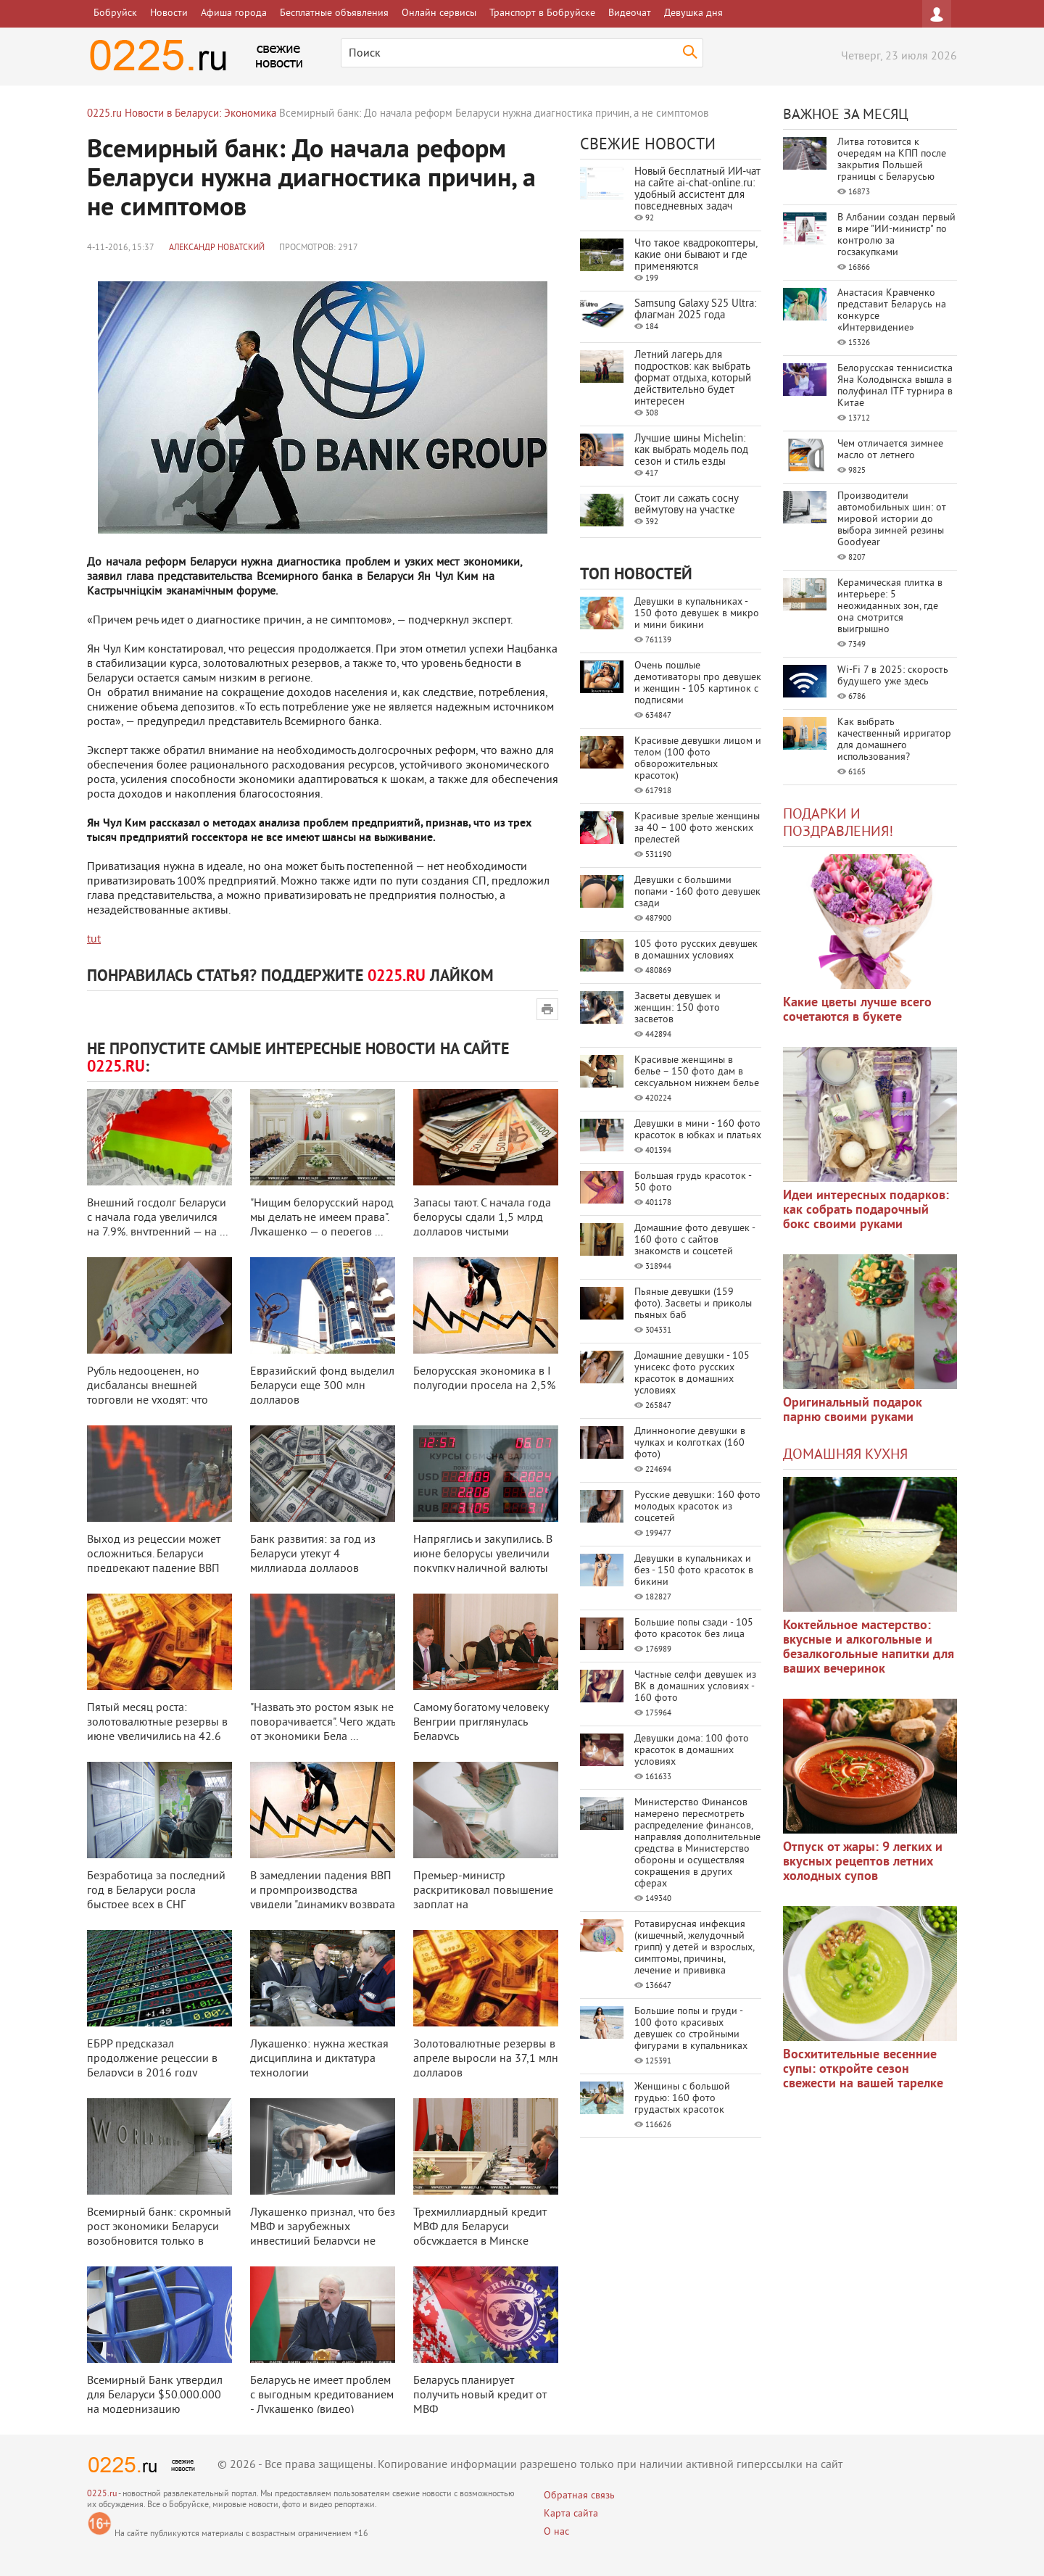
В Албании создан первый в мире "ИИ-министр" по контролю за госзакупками (896, 235)
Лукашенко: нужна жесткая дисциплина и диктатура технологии (319, 2059)
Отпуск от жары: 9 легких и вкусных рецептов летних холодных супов (862, 1862)
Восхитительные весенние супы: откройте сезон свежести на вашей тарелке (863, 2069)
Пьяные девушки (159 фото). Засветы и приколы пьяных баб (693, 1304)
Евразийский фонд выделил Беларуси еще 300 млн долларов (322, 1386)
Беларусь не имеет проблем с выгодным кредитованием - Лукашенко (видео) (322, 2395)
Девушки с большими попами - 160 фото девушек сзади (697, 892)
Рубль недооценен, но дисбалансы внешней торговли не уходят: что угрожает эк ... (147, 1393)
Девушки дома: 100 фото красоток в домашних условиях (691, 1750)
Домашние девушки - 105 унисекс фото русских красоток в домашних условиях (692, 1373)
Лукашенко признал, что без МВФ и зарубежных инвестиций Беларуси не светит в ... (322, 2235)
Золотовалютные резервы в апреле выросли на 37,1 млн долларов (485, 2059)
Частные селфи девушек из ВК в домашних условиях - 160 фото (695, 1687)
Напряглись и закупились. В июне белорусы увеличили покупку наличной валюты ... (482, 1562)
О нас (556, 2532)
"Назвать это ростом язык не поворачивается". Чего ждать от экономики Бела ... (322, 1722)
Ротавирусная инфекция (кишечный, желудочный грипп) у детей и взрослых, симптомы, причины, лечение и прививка (694, 1947)
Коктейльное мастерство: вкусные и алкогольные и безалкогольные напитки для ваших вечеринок (868, 1648)
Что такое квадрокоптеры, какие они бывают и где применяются (695, 255)
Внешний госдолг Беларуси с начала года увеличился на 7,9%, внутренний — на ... (157, 1218)
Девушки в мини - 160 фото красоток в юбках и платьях (697, 1130)
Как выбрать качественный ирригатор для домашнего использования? (894, 739)
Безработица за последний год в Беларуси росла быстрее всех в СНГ (156, 1891)
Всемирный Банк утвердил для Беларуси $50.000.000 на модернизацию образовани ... (155, 2403)
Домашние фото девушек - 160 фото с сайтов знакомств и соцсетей (694, 1240)
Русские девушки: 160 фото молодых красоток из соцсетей (697, 1507)
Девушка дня (693, 13)
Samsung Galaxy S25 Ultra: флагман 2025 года (695, 310)
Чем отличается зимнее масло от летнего (890, 450)
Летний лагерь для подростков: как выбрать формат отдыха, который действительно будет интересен (692, 379)
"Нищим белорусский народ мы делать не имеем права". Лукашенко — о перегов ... (322, 1218)
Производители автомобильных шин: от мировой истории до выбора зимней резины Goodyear (891, 519)
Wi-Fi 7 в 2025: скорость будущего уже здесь (892, 676)
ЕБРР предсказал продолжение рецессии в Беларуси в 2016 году (152, 2059)
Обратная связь (579, 2496)
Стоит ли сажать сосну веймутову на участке (686, 505)
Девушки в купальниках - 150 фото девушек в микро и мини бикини (696, 613)
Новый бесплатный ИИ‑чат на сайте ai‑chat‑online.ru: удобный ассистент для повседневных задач (697, 189)
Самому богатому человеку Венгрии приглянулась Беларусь (480, 1722)
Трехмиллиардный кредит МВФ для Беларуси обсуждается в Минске (480, 2227)
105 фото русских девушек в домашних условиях (696, 950)
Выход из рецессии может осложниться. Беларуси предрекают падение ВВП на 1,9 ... (153, 1562)
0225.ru (102, 2494)
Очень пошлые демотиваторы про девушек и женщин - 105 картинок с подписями (697, 683)
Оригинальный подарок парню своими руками (852, 1410)
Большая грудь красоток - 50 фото (692, 1182)
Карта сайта (571, 2514)
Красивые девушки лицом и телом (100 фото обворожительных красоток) (697, 758)
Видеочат (629, 13)
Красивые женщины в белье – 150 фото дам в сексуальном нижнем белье (696, 1072)
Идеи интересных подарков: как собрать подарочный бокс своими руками (866, 1210)
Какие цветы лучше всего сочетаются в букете (857, 1010)
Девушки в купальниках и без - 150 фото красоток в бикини (693, 1571)
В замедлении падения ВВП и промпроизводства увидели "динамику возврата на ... (322, 1898)
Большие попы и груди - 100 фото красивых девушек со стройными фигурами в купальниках (690, 2029)
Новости (169, 13)
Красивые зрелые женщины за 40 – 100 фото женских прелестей (697, 828)
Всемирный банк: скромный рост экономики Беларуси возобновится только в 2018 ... (159, 2235)
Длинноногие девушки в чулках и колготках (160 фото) (689, 1443)
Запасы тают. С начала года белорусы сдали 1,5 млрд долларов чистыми (482, 1218)
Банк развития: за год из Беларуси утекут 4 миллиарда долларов (313, 1554)
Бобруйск (115, 13)
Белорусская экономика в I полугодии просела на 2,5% (484, 1378)
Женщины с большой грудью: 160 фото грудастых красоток (682, 2098)
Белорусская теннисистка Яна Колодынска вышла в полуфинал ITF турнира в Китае (895, 386)
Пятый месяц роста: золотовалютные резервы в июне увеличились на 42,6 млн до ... (157, 1730)
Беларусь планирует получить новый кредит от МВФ (480, 2395)
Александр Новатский (217, 248)
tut (94, 939)
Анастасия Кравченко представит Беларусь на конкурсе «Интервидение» (891, 310)
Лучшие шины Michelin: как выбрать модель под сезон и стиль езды (691, 450)
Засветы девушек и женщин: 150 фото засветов (677, 1008)
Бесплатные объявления (334, 13)
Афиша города (234, 13)
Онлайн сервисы (439, 13)
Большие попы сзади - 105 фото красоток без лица (693, 1629)
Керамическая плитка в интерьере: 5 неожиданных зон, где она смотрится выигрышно (889, 606)
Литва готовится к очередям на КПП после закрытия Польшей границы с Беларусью (891, 159)
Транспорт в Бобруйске (542, 13)
